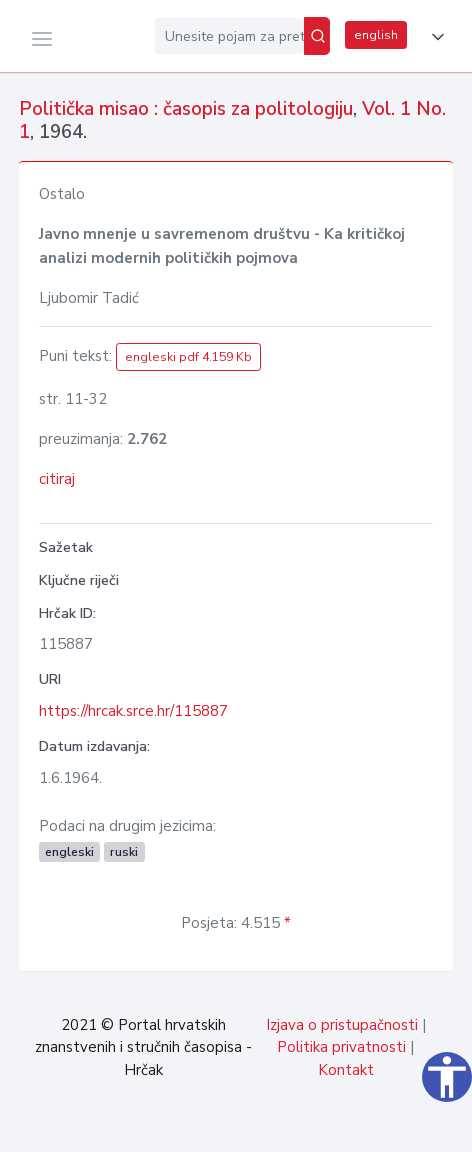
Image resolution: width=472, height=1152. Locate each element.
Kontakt (346, 1070)
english (376, 35)
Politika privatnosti (341, 1047)
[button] (434, 37)
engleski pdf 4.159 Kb (188, 357)
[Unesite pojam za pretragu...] (229, 36)
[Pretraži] (317, 36)
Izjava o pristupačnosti (342, 1025)
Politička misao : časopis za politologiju (186, 109)
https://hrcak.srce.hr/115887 (133, 711)
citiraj (57, 479)
